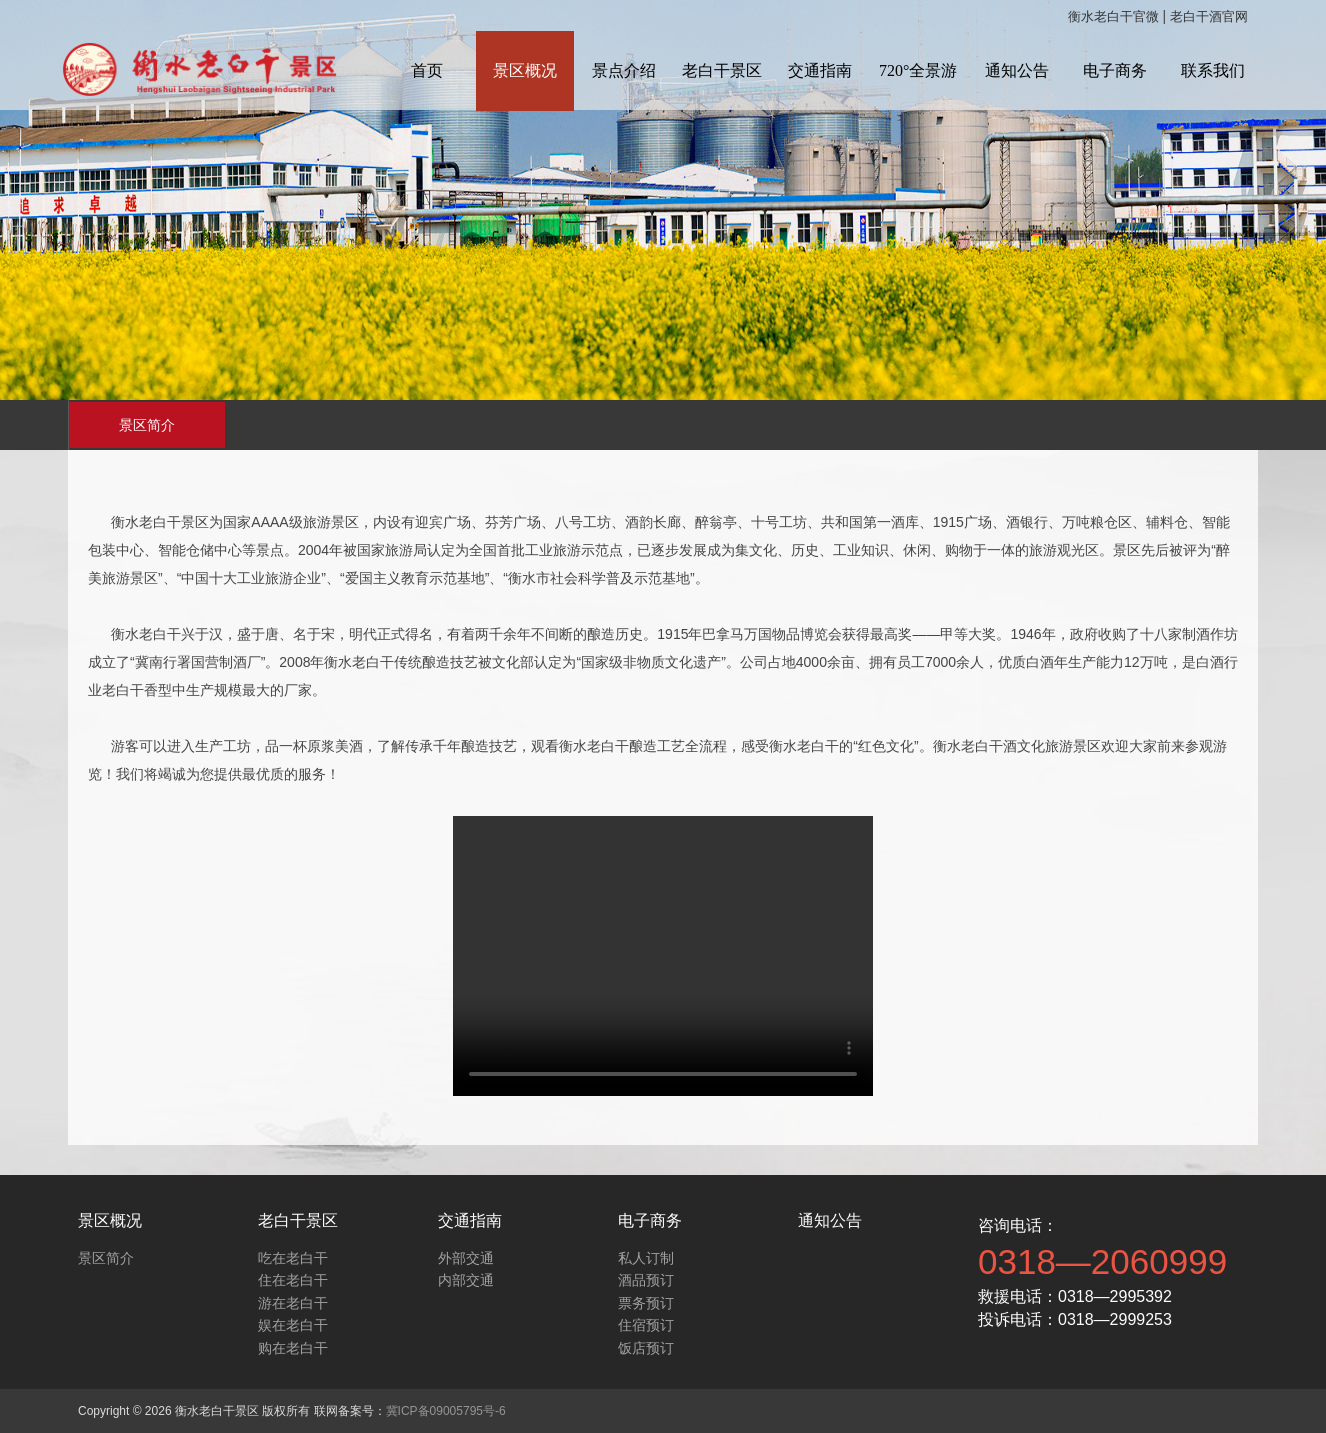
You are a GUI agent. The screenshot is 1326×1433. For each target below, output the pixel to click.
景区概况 (525, 70)
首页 (427, 70)
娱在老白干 (293, 1325)
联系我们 (1213, 70)
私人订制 (646, 1258)
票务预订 (646, 1303)
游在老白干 (293, 1303)
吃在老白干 (293, 1258)
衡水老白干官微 (1113, 16)
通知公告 (1017, 70)
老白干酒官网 (1209, 16)
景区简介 (147, 425)
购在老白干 (293, 1348)
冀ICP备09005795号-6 (446, 1411)
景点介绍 (624, 70)
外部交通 (466, 1258)
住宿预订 (646, 1325)
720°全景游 (918, 70)
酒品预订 (646, 1280)
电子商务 (1115, 70)
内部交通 (466, 1280)
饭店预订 (646, 1348)
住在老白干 (293, 1280)
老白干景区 (722, 70)
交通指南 (820, 70)
